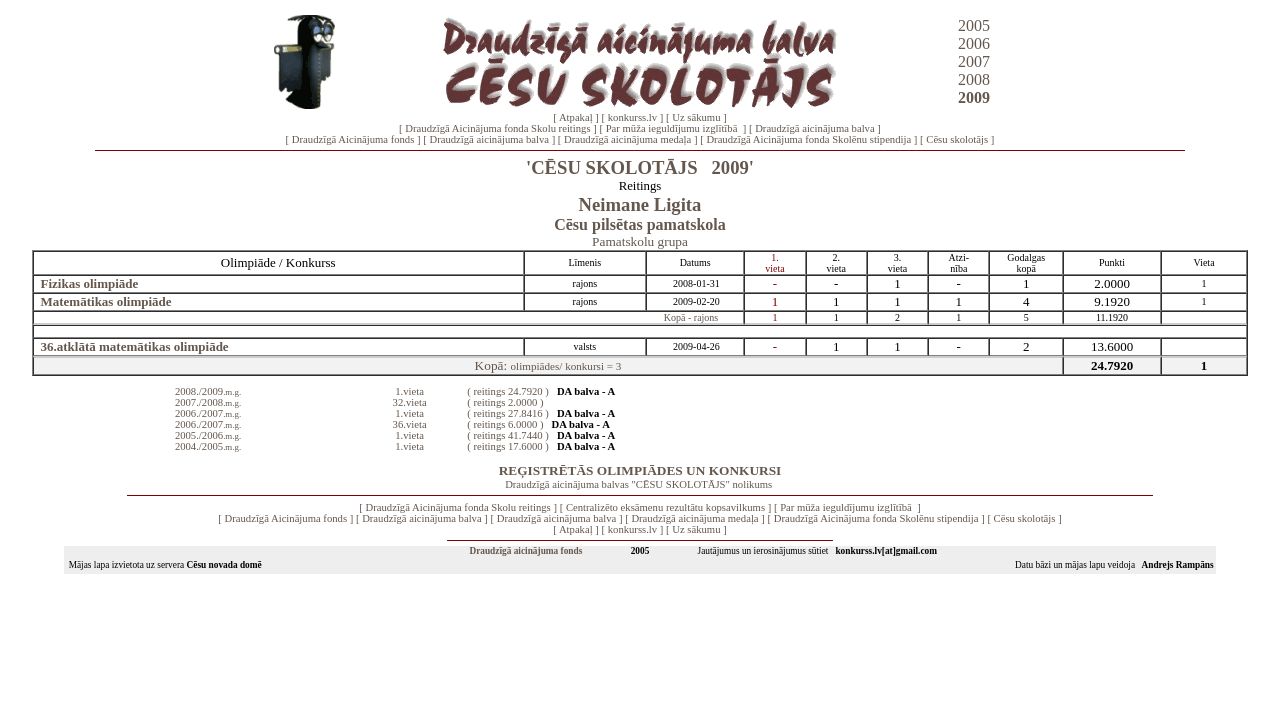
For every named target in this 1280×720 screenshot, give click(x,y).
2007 (974, 61)
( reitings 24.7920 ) (508, 391)
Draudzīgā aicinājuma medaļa (627, 139)
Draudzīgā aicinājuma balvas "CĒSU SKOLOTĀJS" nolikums (638, 484)
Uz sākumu (696, 117)
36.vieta (410, 424)
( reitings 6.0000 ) (505, 424)
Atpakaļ (576, 117)
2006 (974, 43)
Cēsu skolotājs (957, 139)
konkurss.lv (632, 117)
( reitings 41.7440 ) (508, 435)
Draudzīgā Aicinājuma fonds (353, 139)
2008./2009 (208, 391)
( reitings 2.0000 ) (505, 402)
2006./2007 (208, 413)
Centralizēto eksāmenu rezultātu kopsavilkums (665, 507)
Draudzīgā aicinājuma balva (815, 128)
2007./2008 (208, 402)
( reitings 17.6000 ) (508, 446)
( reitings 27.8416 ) (508, 413)
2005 (974, 25)
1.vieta (409, 391)
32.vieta (410, 402)
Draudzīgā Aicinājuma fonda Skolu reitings (497, 128)
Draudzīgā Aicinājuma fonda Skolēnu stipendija (808, 139)
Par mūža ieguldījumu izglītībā (673, 128)
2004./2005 (208, 446)
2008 (974, 79)
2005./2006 (208, 435)
